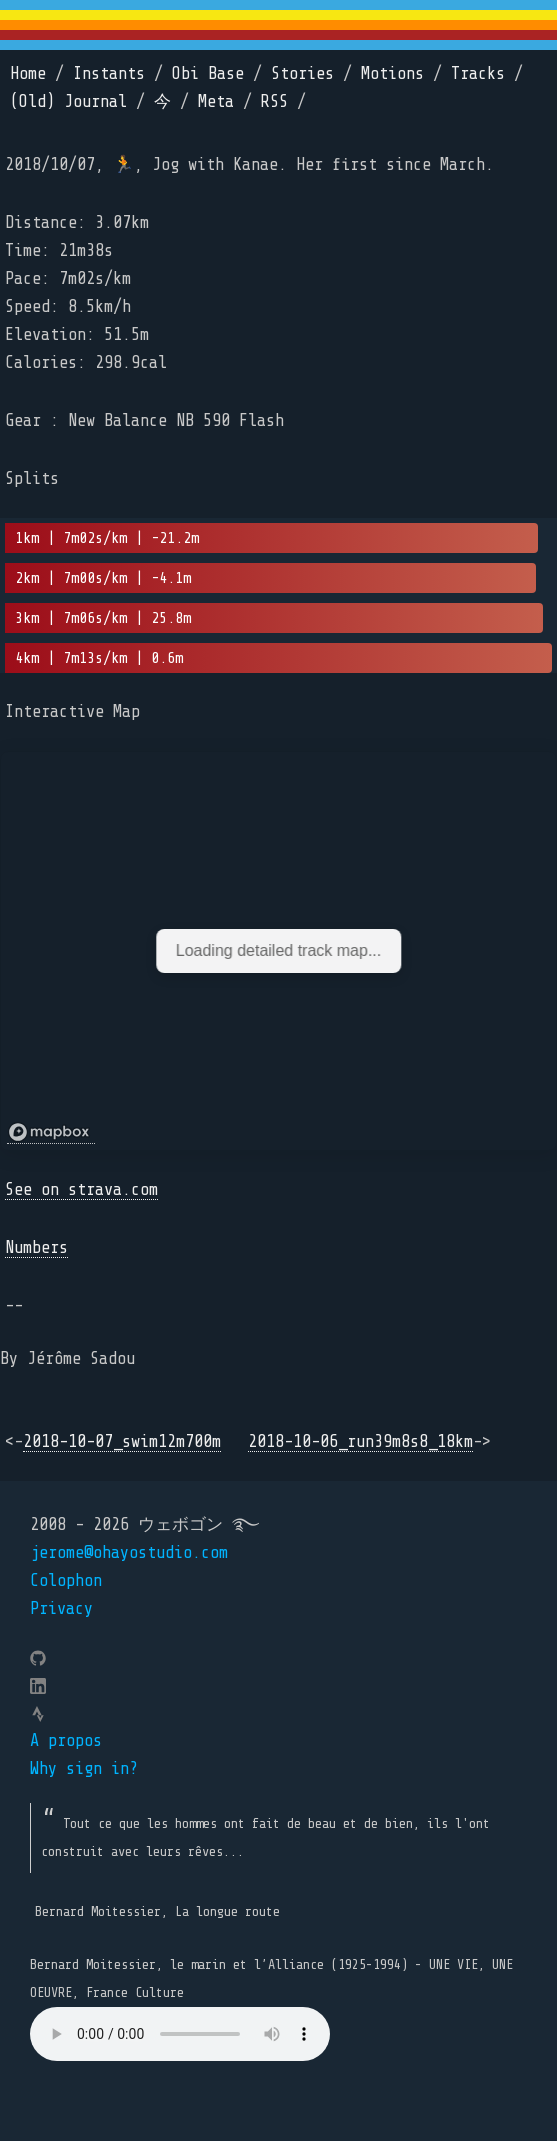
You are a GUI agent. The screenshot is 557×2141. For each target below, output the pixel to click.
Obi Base (208, 73)
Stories (302, 73)
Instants (109, 73)
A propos (66, 1740)
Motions (392, 73)
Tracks (478, 73)
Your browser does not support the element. (180, 2034)
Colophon (66, 1580)
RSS (274, 101)
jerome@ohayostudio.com (129, 1552)
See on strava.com (81, 1189)
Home (28, 73)
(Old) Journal (68, 101)
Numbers (36, 1247)
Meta (216, 101)
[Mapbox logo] (51, 1132)
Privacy (61, 1608)
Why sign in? (84, 1768)
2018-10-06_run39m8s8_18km (360, 1441)
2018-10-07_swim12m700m (122, 1441)
